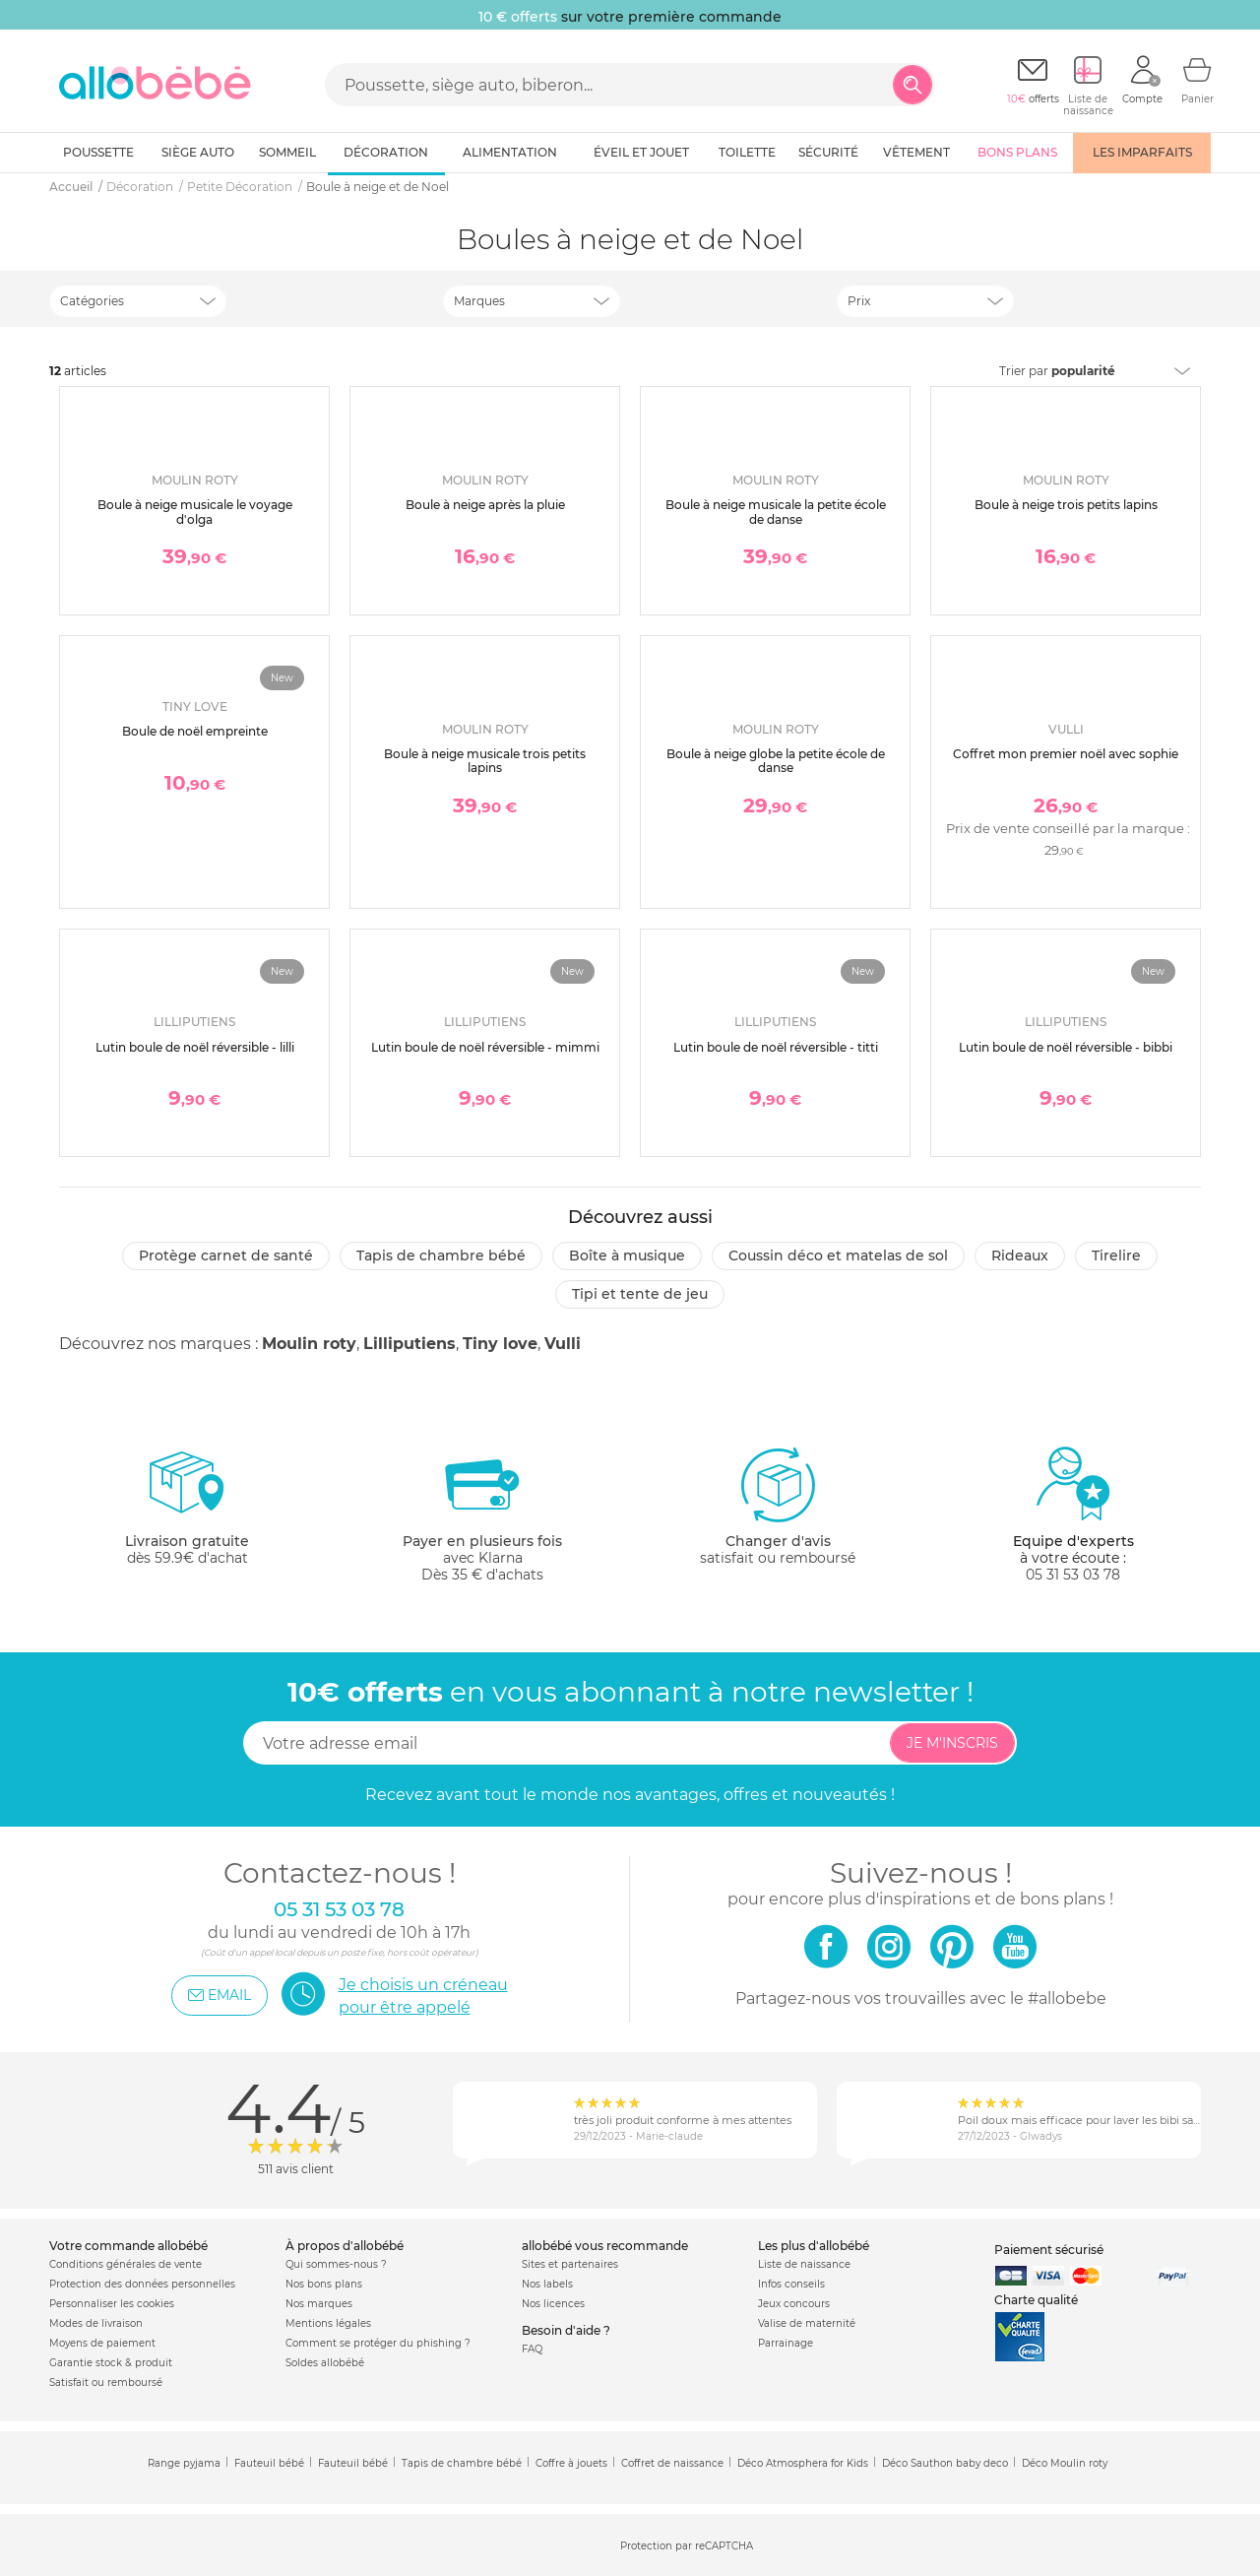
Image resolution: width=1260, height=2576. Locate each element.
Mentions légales (328, 2323)
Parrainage (785, 2343)
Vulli (562, 1343)
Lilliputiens (409, 1343)
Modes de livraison (96, 2323)
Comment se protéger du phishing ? (378, 2343)
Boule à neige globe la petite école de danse (775, 760)
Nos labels (547, 2284)
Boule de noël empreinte (195, 731)
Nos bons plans (323, 2284)
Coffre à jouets (571, 2463)
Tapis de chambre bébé (441, 1255)
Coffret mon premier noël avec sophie (1065, 753)
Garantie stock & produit (110, 2362)
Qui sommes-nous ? (336, 2264)
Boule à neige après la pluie (485, 504)
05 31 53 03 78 (1073, 1574)
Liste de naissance (804, 2264)
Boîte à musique (627, 1255)
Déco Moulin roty (1064, 2463)
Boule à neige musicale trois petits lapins (485, 760)
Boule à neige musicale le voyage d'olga (194, 511)
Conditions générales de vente (125, 2264)
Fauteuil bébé (269, 2463)
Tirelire (1116, 1255)
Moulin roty (309, 1343)
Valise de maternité (806, 2323)
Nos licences (553, 2303)
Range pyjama (184, 2463)
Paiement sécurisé (1048, 2249)
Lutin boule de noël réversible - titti (775, 1047)
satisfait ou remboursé (777, 1506)
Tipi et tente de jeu (640, 1294)
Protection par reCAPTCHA (686, 2546)
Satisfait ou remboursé (105, 2382)
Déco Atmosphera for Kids (802, 2463)
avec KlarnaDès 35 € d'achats (482, 1514)
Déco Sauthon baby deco (945, 2463)
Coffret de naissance (672, 2463)
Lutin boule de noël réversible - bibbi (1065, 1047)
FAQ (532, 2349)
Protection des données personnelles (142, 2284)
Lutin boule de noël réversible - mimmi (485, 1047)
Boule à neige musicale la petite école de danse (775, 511)
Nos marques (318, 2303)
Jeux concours (794, 2303)
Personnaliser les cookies (111, 2303)
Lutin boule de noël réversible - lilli (194, 1047)
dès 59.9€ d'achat (187, 1514)
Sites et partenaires (570, 2264)
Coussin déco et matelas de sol (838, 1255)
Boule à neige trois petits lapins (1066, 504)
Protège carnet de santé (226, 1255)
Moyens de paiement (102, 2343)
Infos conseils (791, 2284)
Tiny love (500, 1343)
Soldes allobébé (324, 2362)
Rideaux (1019, 1255)
